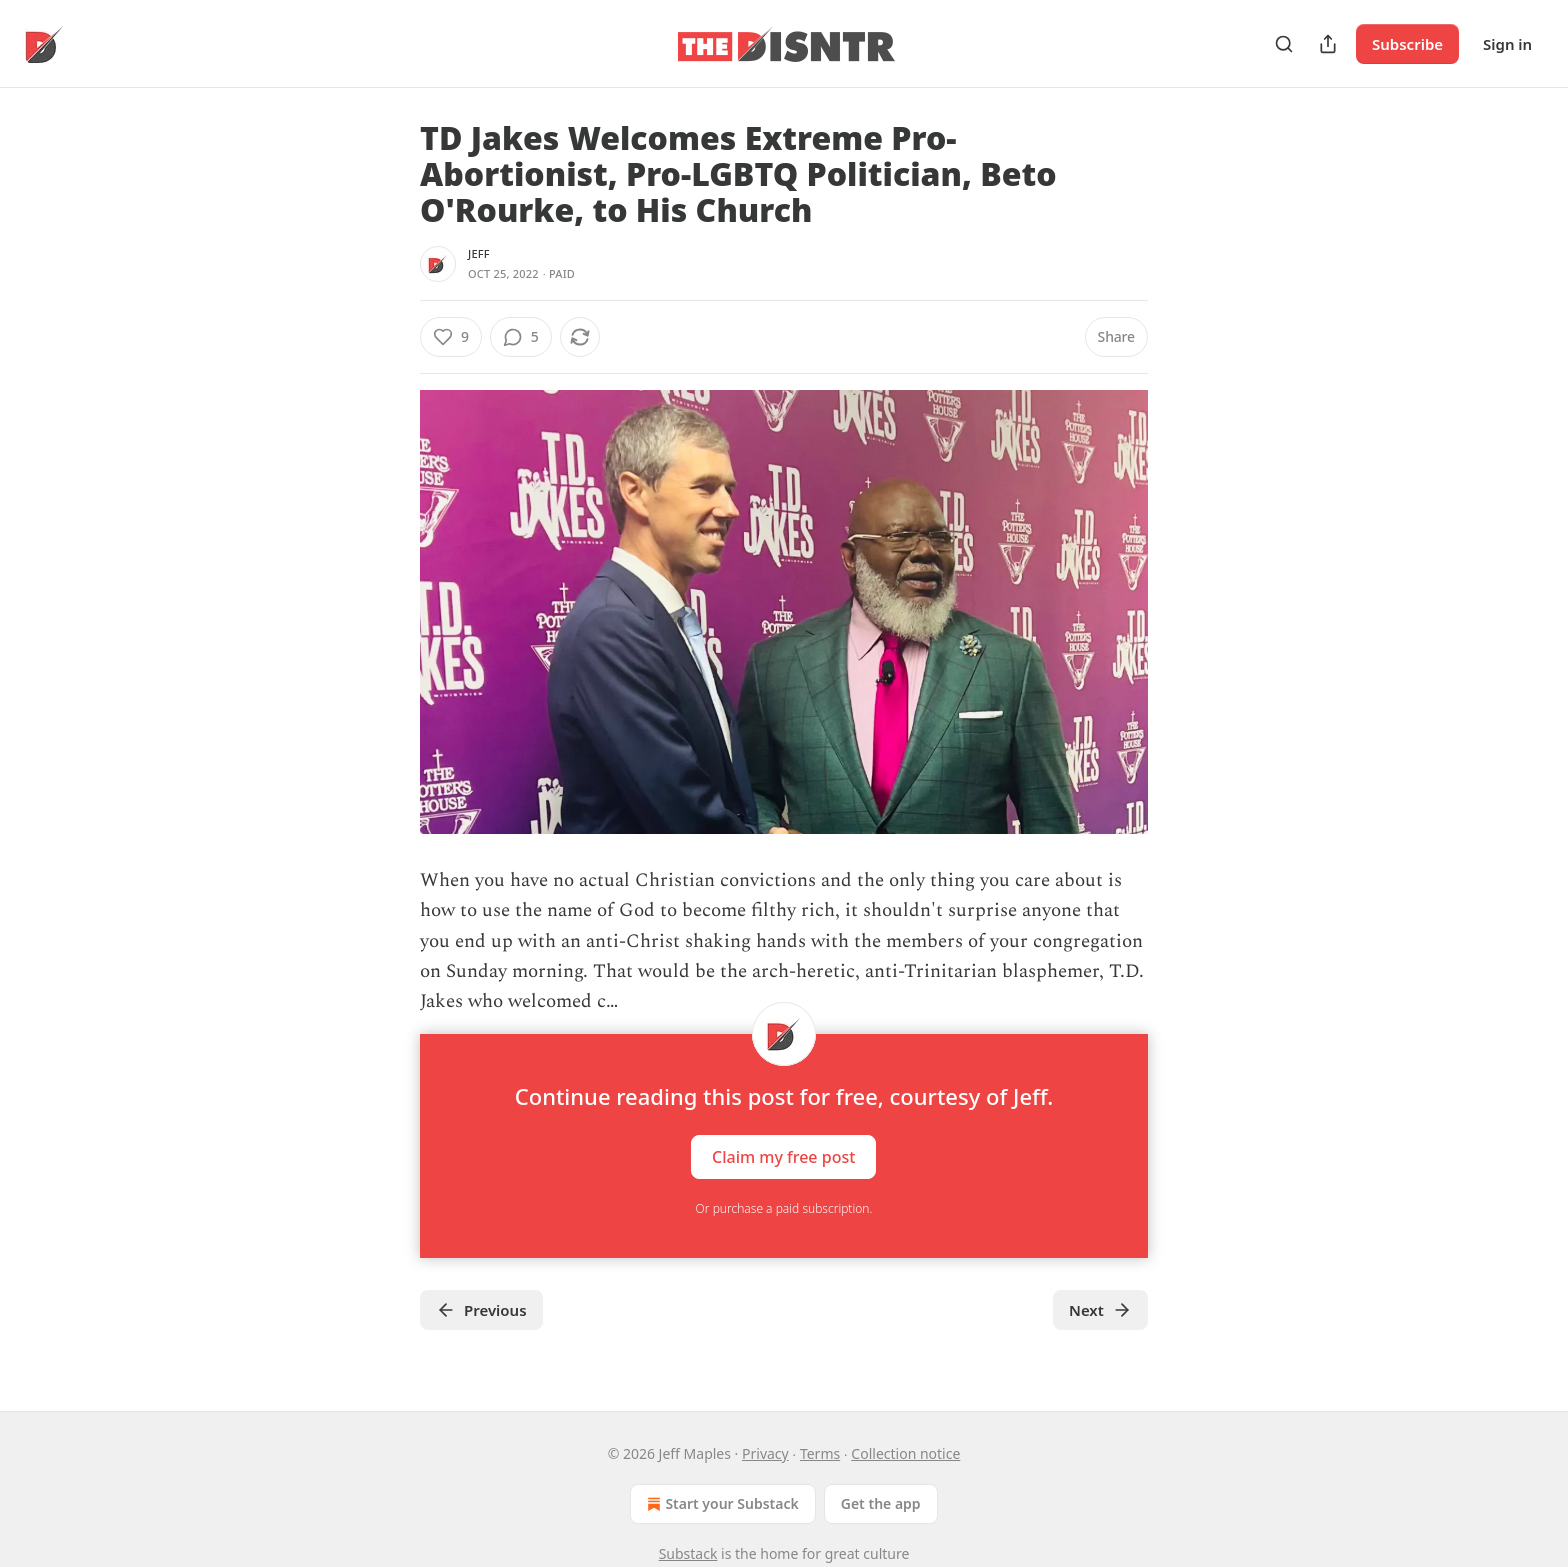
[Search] (1284, 44)
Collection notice (905, 1453)
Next (1100, 1310)
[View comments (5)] (521, 337)
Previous (481, 1310)
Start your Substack (720, 1504)
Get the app (881, 1503)
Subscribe (1407, 44)
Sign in (1507, 44)
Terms (820, 1453)
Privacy (765, 1453)
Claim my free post (783, 1156)
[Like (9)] (451, 337)
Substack (688, 1553)
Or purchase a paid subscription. (784, 1208)
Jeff (479, 253)
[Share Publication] (1328, 44)
